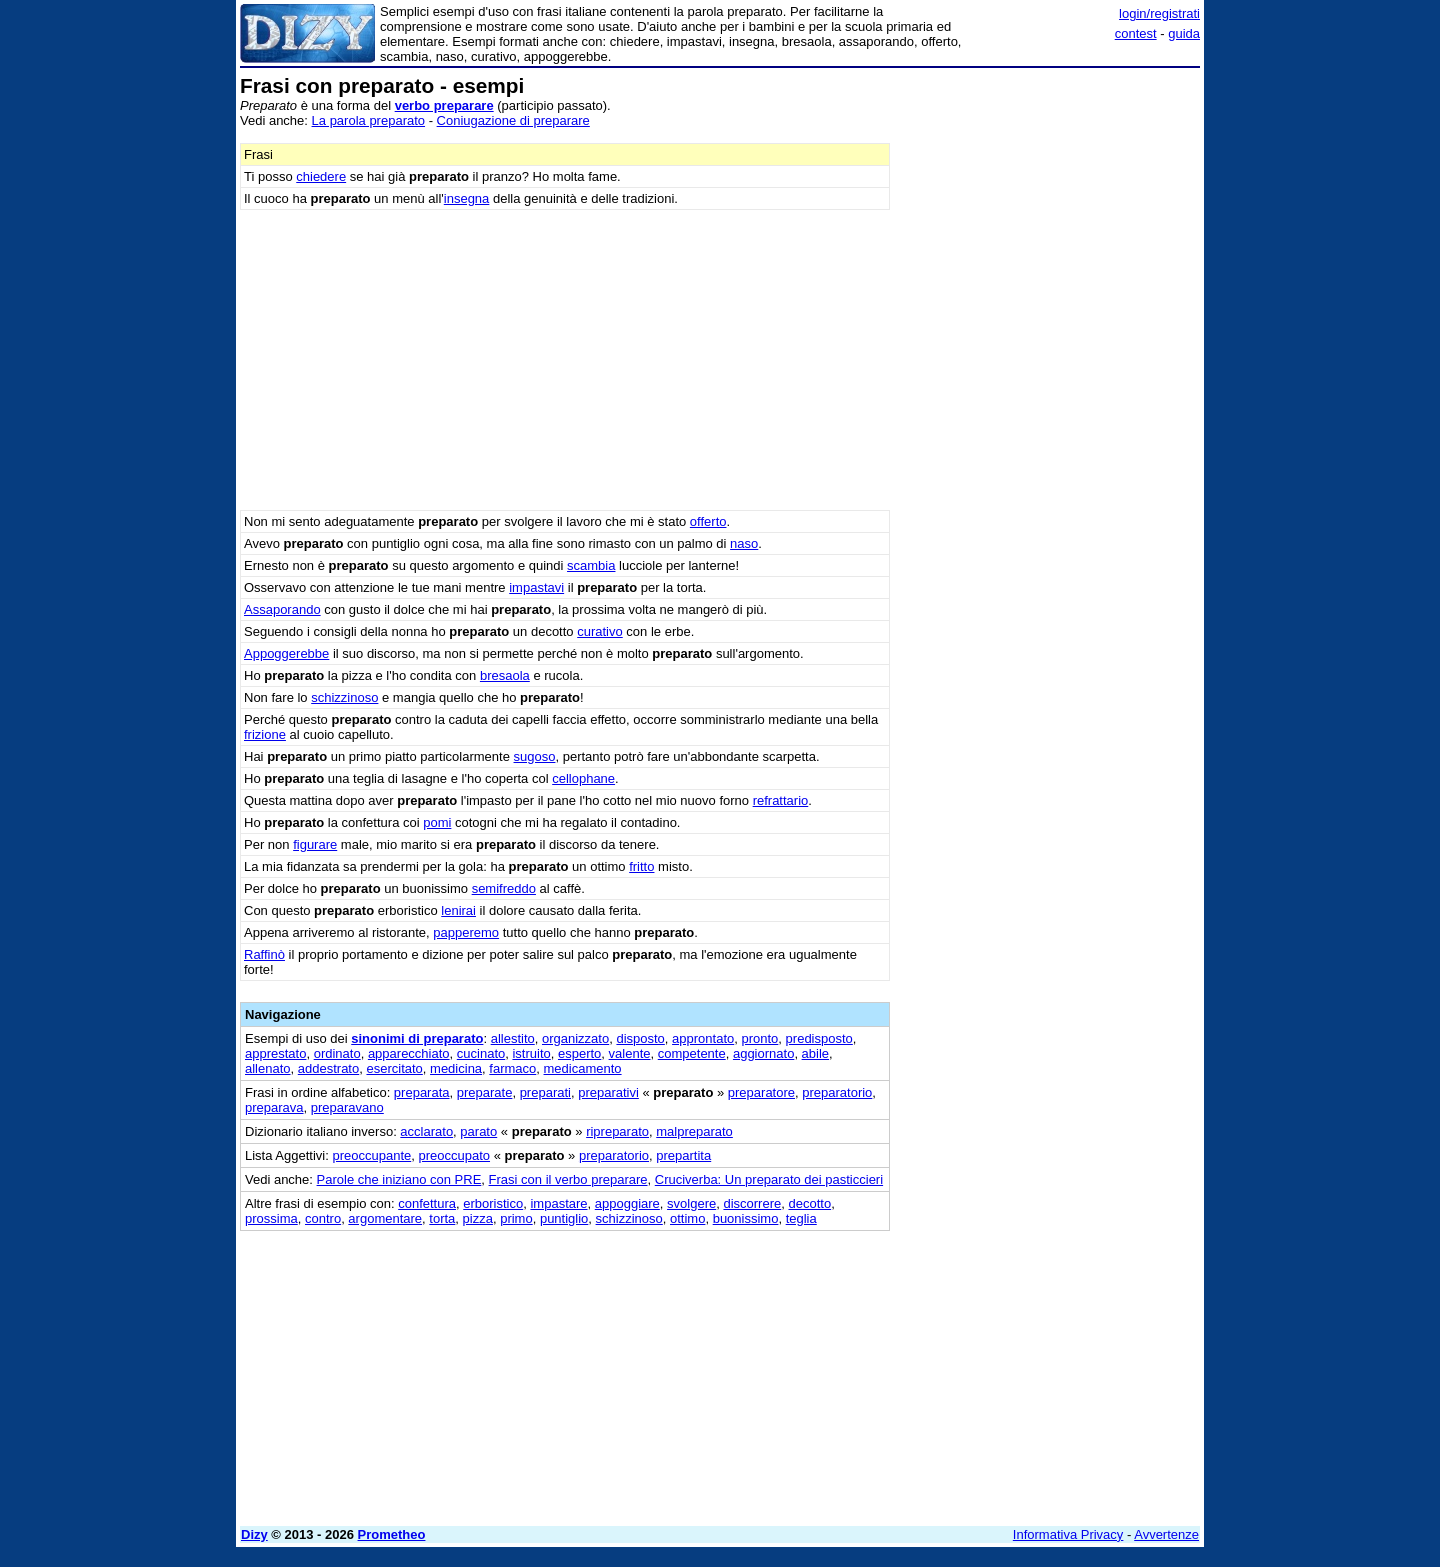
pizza (478, 1218)
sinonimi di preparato (417, 1038)
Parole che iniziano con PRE (399, 1179)
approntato (703, 1038)
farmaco (512, 1068)
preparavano (347, 1107)
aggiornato (763, 1053)
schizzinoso (344, 697)
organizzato (575, 1038)
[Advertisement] (1050, 375)
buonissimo (746, 1218)
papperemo (466, 932)
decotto (809, 1203)
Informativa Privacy (1068, 1534)
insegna (467, 198)
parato (478, 1131)
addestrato (328, 1068)
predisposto (819, 1038)
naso (744, 543)
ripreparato (617, 1131)
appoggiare (627, 1203)
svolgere (691, 1203)
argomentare (385, 1218)
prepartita (683, 1155)
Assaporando (282, 609)
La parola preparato (368, 120)
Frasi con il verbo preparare (568, 1179)
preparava (274, 1107)
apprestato (275, 1053)
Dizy (254, 1534)
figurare (315, 844)
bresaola (505, 675)
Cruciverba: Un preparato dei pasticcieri (769, 1179)
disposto (640, 1038)
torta (442, 1218)
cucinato (481, 1053)
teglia (801, 1218)
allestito (513, 1038)
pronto (759, 1038)
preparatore (761, 1092)
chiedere (321, 176)
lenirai (458, 910)
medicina (456, 1068)
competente (692, 1053)
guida (1184, 33)
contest (1136, 33)
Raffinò (264, 954)
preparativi (608, 1092)
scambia (591, 565)
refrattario (781, 800)
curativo (600, 631)
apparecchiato (409, 1053)
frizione (265, 734)
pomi (437, 822)
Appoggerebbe (286, 653)
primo (516, 1218)
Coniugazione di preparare (513, 120)
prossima (271, 1218)
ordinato (337, 1053)
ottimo (687, 1218)
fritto (641, 866)
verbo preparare (444, 105)
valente (630, 1053)
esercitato (394, 1068)
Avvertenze (1166, 1534)
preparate (485, 1092)
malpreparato (694, 1131)
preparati (545, 1092)
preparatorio (837, 1092)
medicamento (583, 1068)
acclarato (426, 1131)
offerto (708, 521)
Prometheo (392, 1534)
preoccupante (371, 1155)
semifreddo (504, 888)
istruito (531, 1053)
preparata (422, 1092)
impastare (558, 1203)
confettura (427, 1203)
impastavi (536, 587)
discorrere (752, 1203)
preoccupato (454, 1155)
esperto (579, 1053)
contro (323, 1218)
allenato (268, 1068)
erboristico (493, 1203)
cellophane (583, 778)
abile (815, 1053)
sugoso (535, 756)
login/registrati (1159, 13)
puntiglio (564, 1218)
